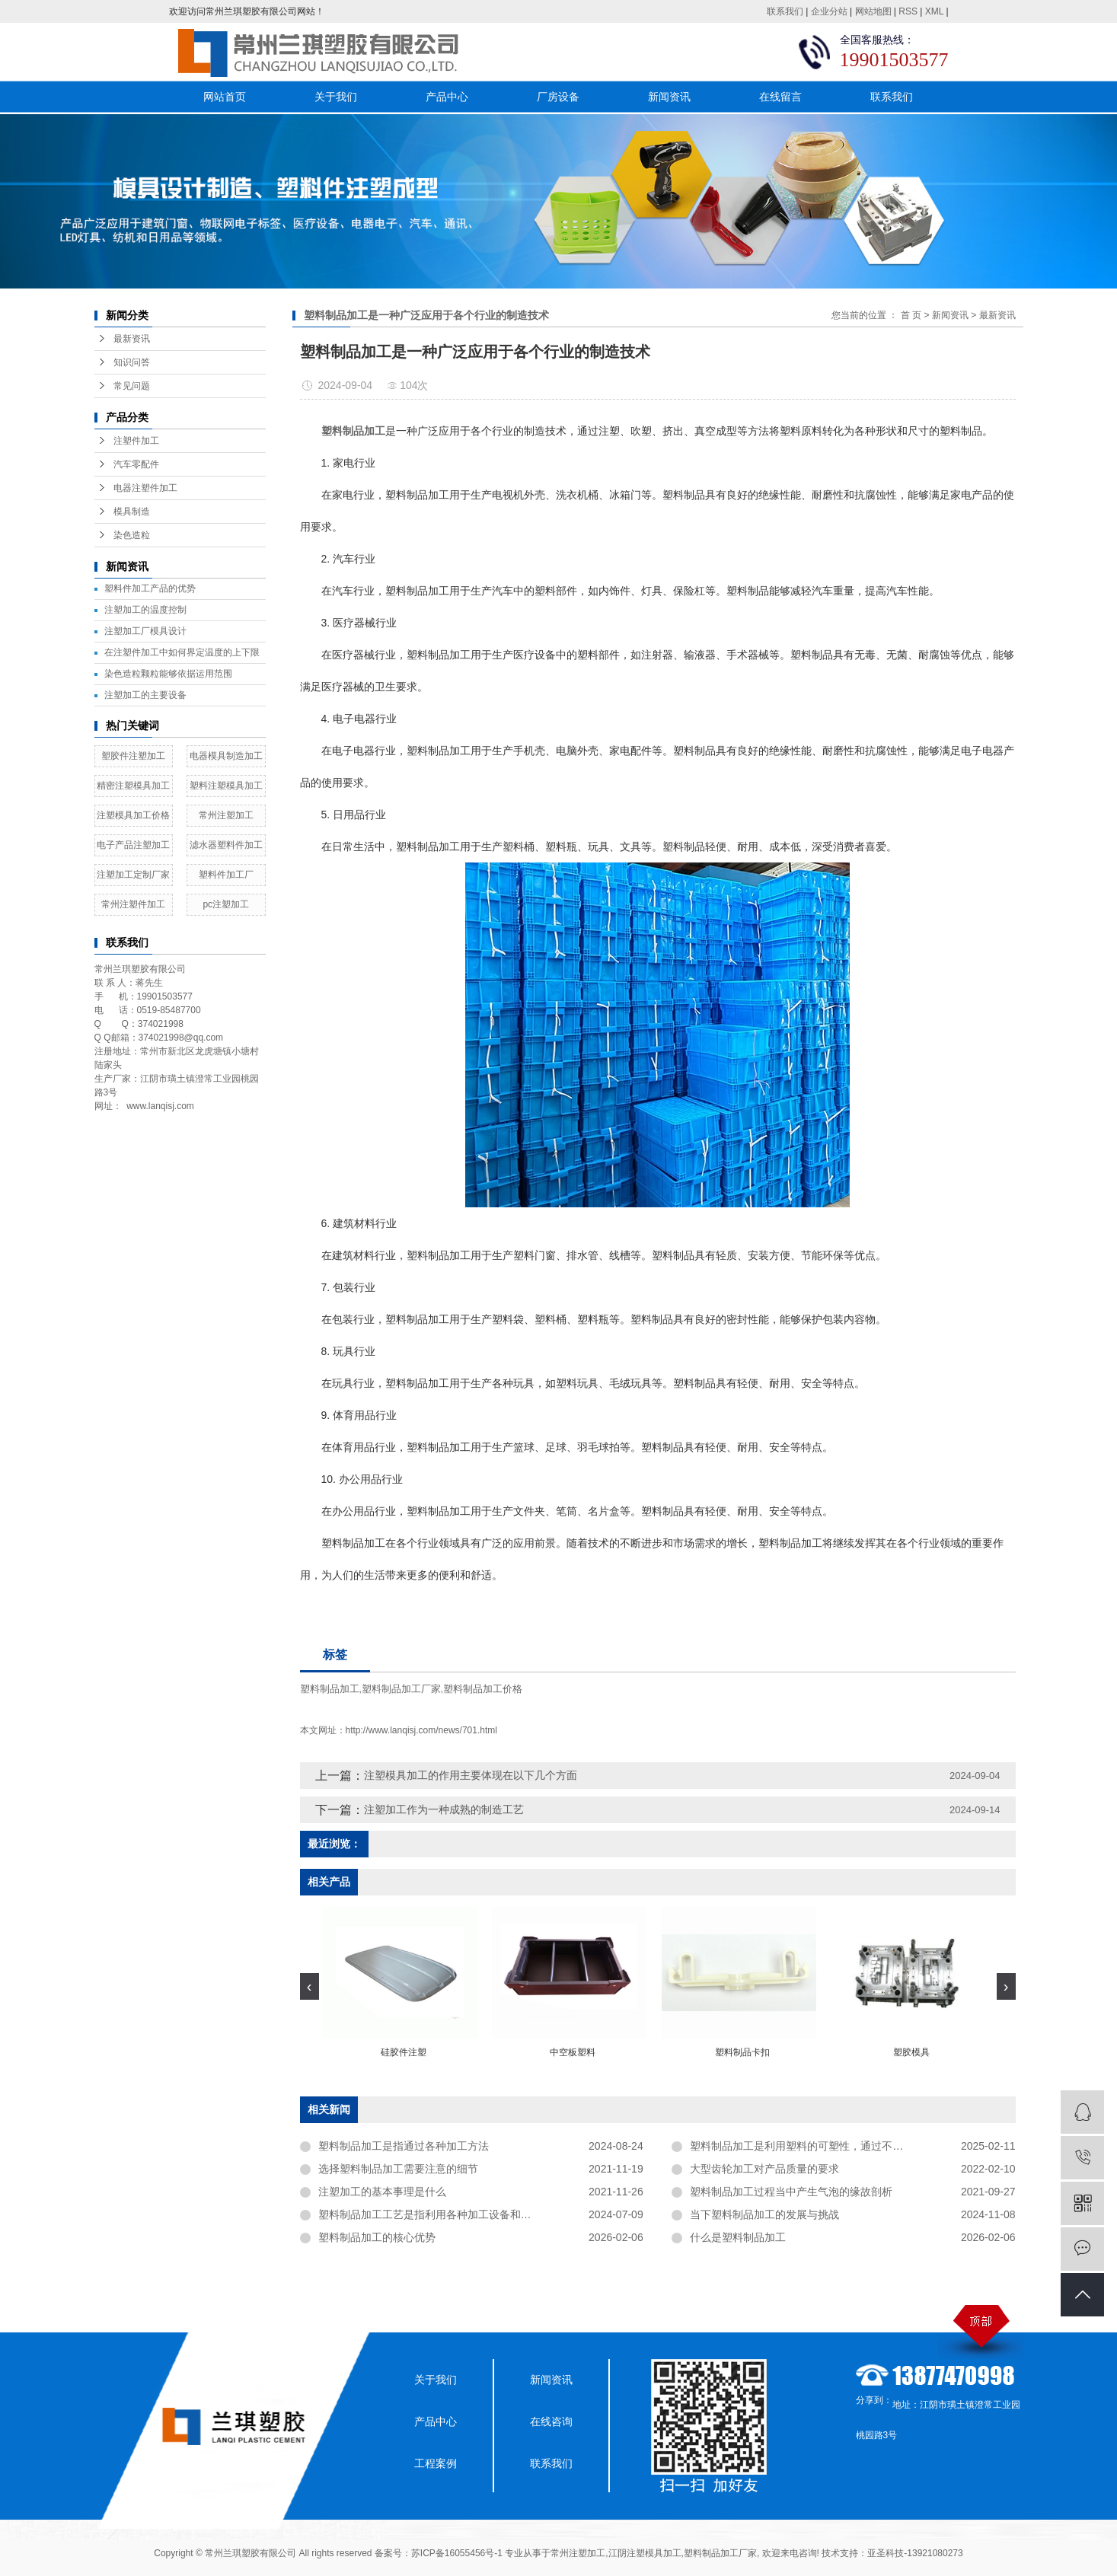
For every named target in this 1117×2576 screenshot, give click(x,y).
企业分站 (829, 11)
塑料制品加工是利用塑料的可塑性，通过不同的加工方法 (823, 2146)
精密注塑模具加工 (133, 785)
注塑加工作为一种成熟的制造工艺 (444, 1809)
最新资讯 (131, 338)
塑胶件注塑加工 (133, 756)
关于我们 (335, 97)
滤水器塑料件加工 (226, 845)
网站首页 (224, 97)
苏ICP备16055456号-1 (457, 2553)
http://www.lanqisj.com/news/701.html (421, 1730)
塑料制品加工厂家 (401, 1688)
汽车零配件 (136, 464)
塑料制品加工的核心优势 (377, 2237)
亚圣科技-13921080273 (914, 2553)
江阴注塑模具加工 (644, 2553)
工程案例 (435, 2463)
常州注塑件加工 (133, 904)
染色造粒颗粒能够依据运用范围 (168, 673)
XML (934, 11)
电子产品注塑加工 (133, 845)
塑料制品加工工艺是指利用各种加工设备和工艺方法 (440, 2214)
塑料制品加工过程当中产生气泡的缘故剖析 (791, 2191)
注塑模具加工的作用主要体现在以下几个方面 (470, 1775)
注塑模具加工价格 (133, 815)
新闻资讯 (669, 97)
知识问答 (131, 362)
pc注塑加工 (226, 904)
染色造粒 (131, 535)
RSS (908, 11)
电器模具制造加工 (226, 756)
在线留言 (780, 97)
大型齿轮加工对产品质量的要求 (764, 2169)
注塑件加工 (136, 440)
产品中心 (447, 97)
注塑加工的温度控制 (145, 609)
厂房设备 (558, 97)
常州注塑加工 (226, 815)
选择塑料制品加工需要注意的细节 (398, 2169)
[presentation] (309, 1986)
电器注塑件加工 (145, 488)
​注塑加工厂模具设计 (145, 631)
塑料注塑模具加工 (226, 785)
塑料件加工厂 (226, 874)
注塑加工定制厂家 (133, 874)
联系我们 (785, 11)
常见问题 (131, 386)
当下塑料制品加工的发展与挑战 (764, 2214)
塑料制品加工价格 (482, 1688)
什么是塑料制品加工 (738, 2237)
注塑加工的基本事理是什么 (382, 2191)
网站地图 (873, 11)
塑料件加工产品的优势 (150, 588)
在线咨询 (551, 2421)
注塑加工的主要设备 (145, 695)
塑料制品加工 (329, 1688)
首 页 (911, 315)
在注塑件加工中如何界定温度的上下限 (182, 652)
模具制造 (131, 511)
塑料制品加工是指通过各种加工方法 (403, 2146)
